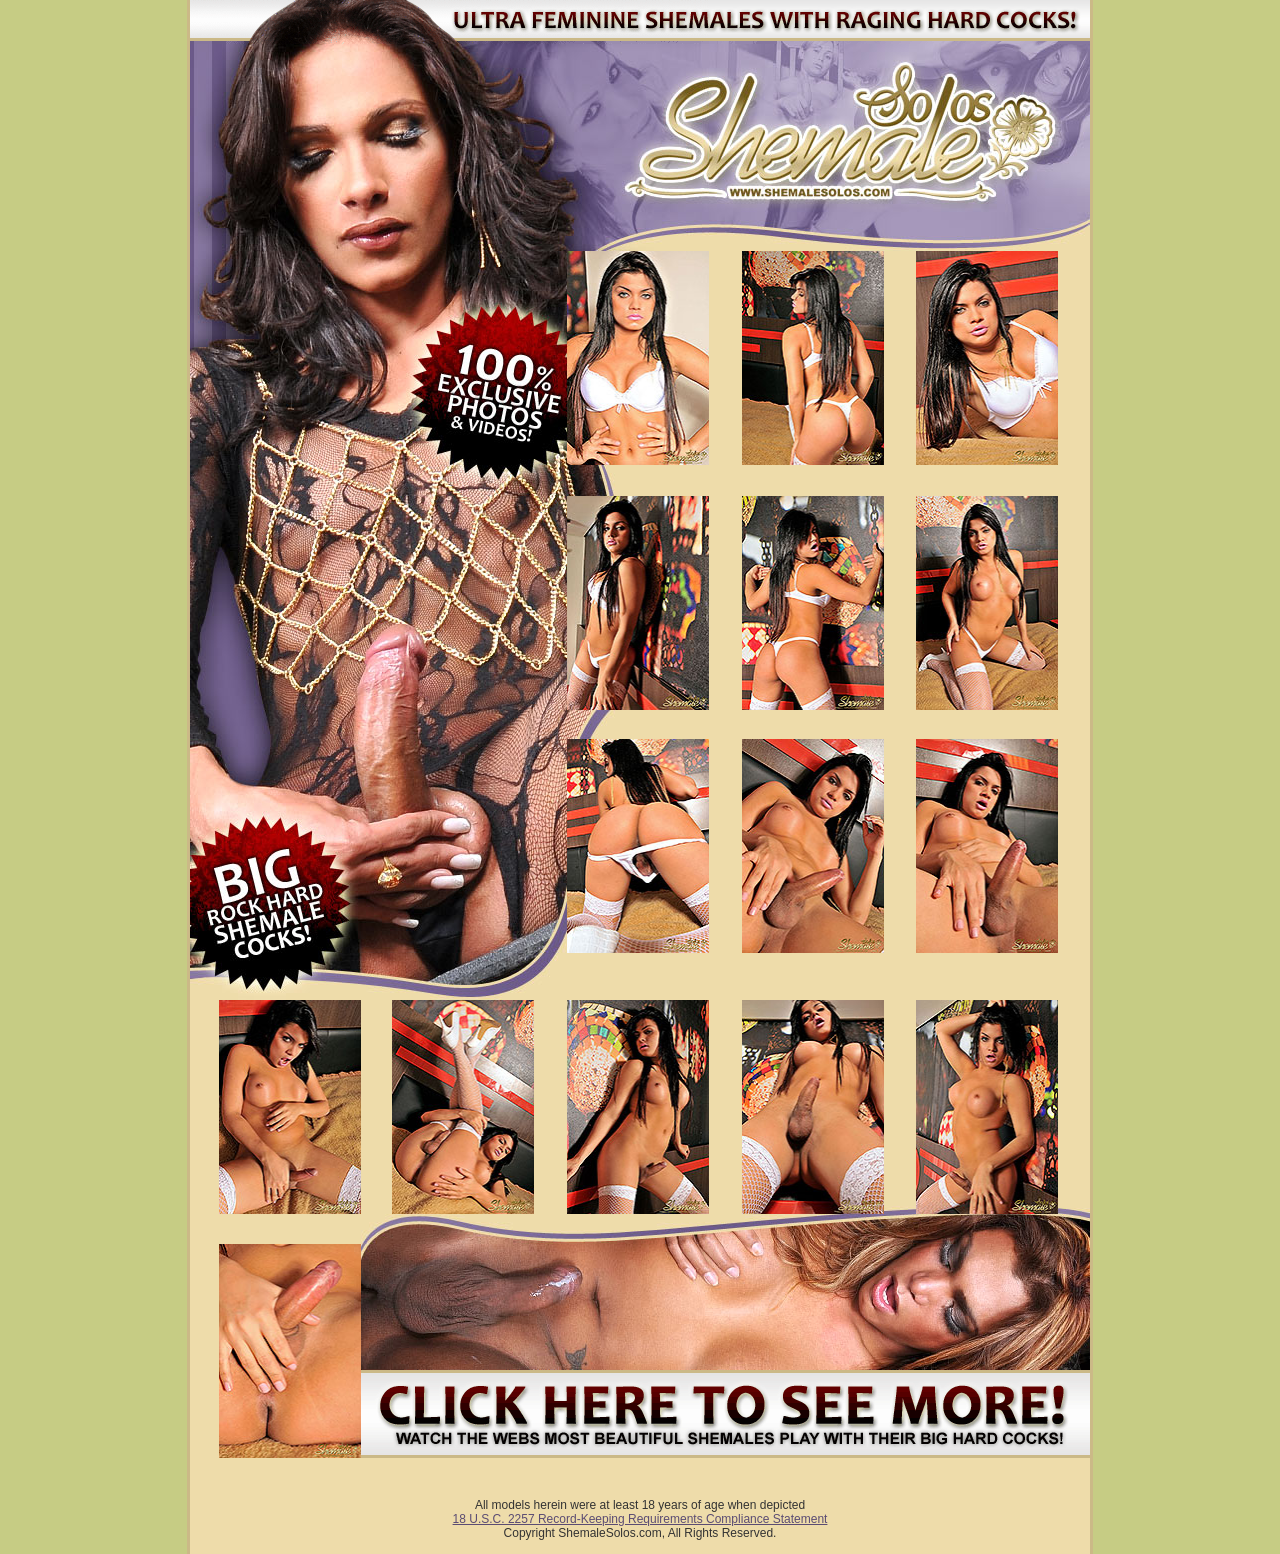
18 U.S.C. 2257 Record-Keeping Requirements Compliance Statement (640, 1519)
